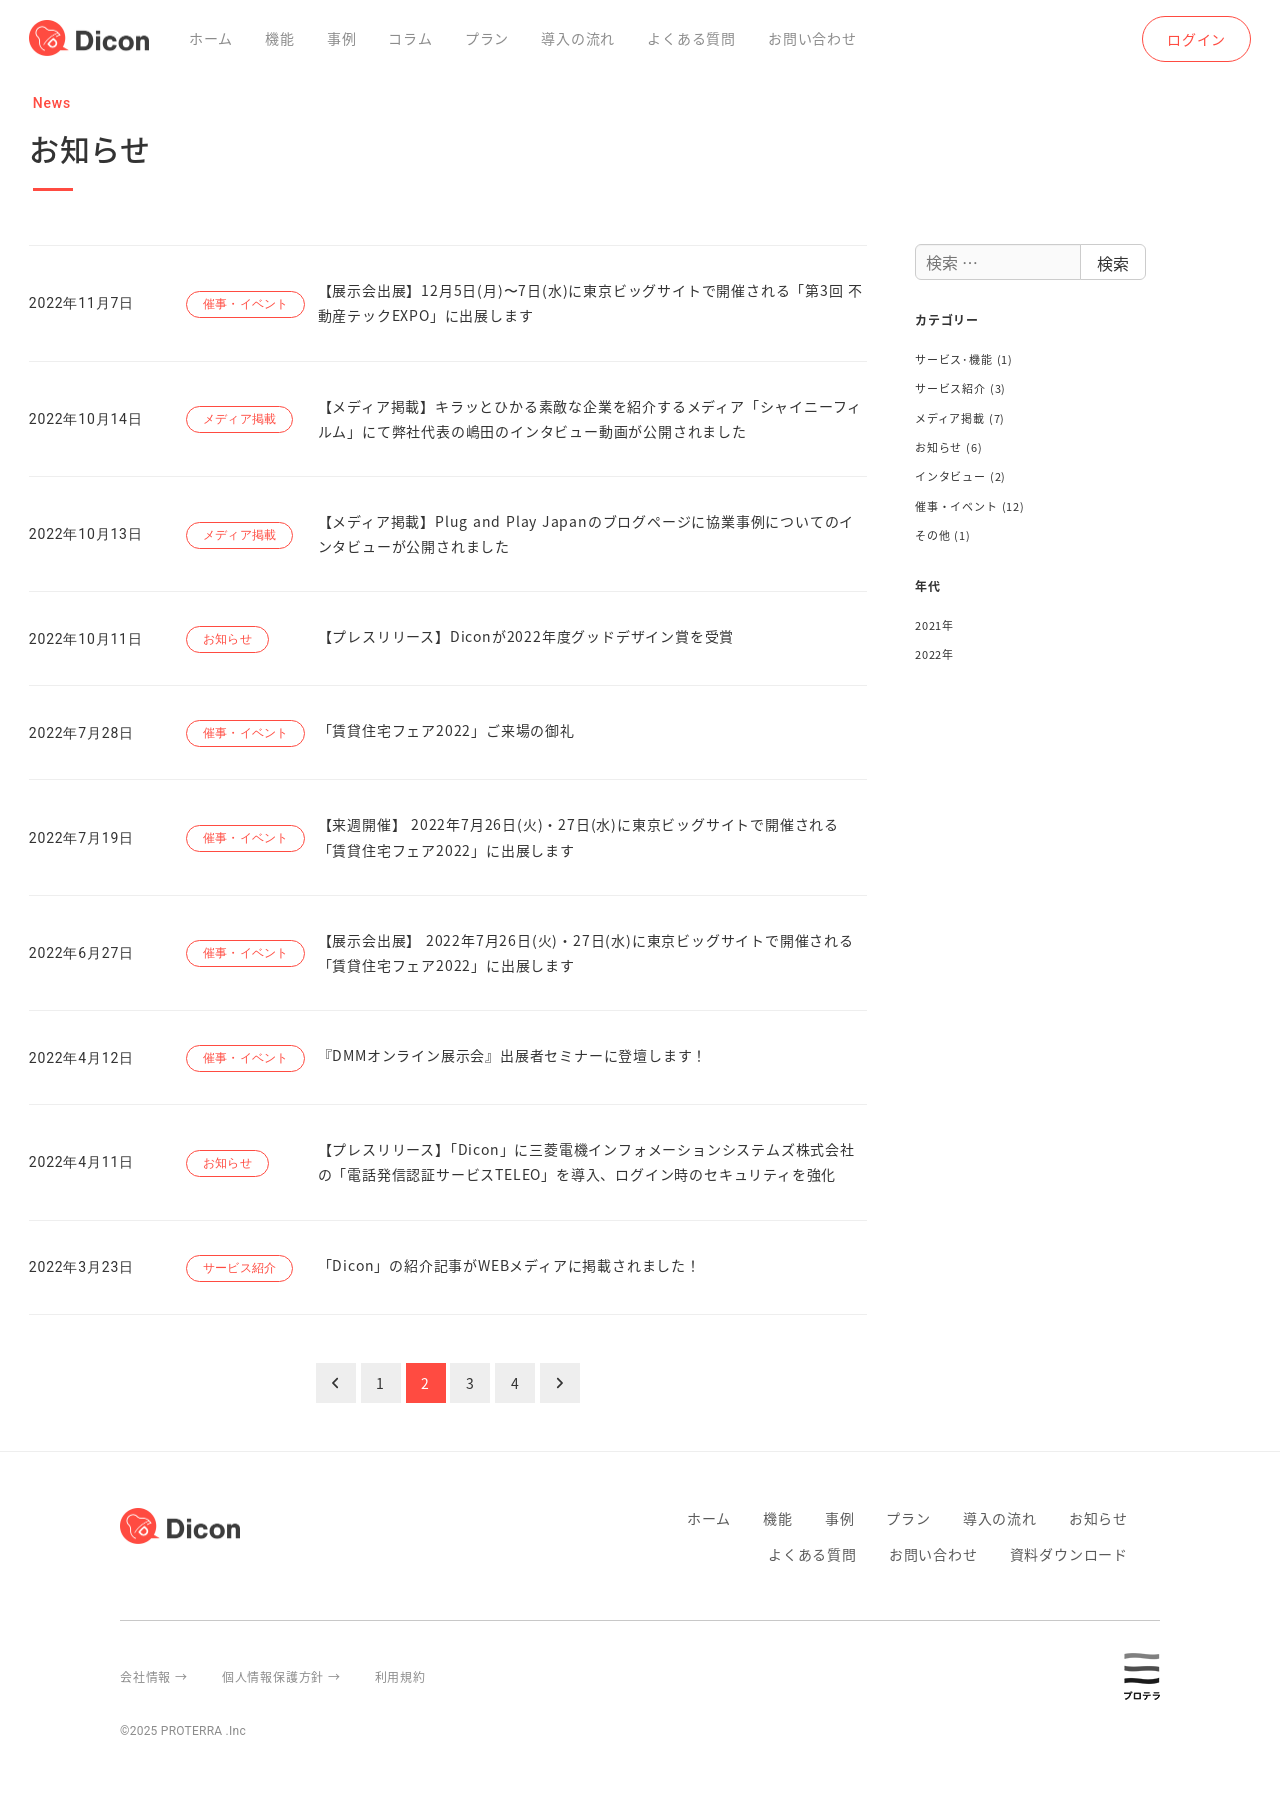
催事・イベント (956, 506)
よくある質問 (812, 1554)
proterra (1152, 1676)
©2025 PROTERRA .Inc (183, 1731)
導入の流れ (1000, 1518)
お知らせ (938, 447)
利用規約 (400, 1676)
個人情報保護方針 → (281, 1676)
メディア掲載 (950, 418)
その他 (932, 535)
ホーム (709, 1518)
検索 (1113, 263)
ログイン (1196, 39)
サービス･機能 (954, 359)
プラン (908, 1518)
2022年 (934, 654)
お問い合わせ (933, 1554)
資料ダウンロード (1069, 1554)
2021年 (934, 625)
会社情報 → (154, 1676)
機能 (778, 1518)
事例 (840, 1518)
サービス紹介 (950, 388)
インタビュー (950, 476)
